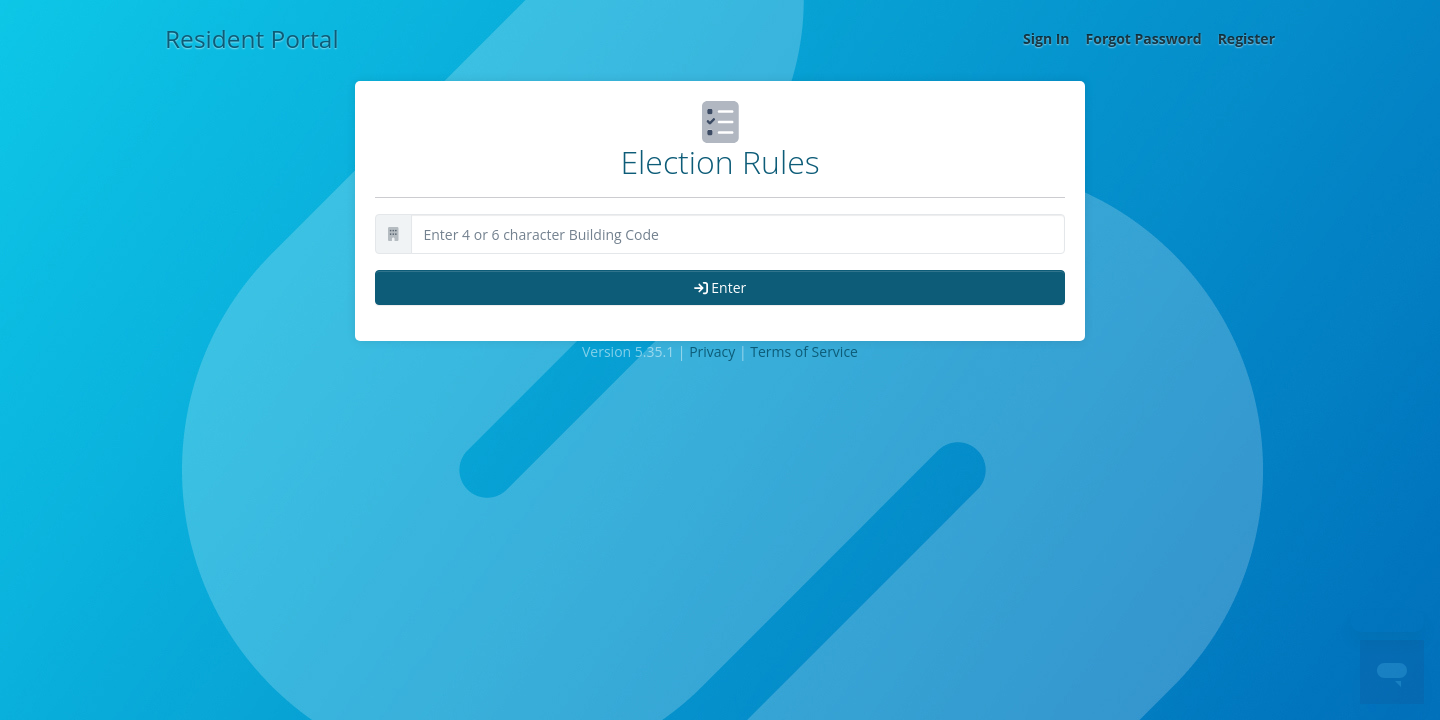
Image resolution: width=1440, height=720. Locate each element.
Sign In (1046, 38)
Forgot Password (1144, 38)
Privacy (712, 351)
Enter (720, 287)
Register (1246, 38)
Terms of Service (804, 351)
